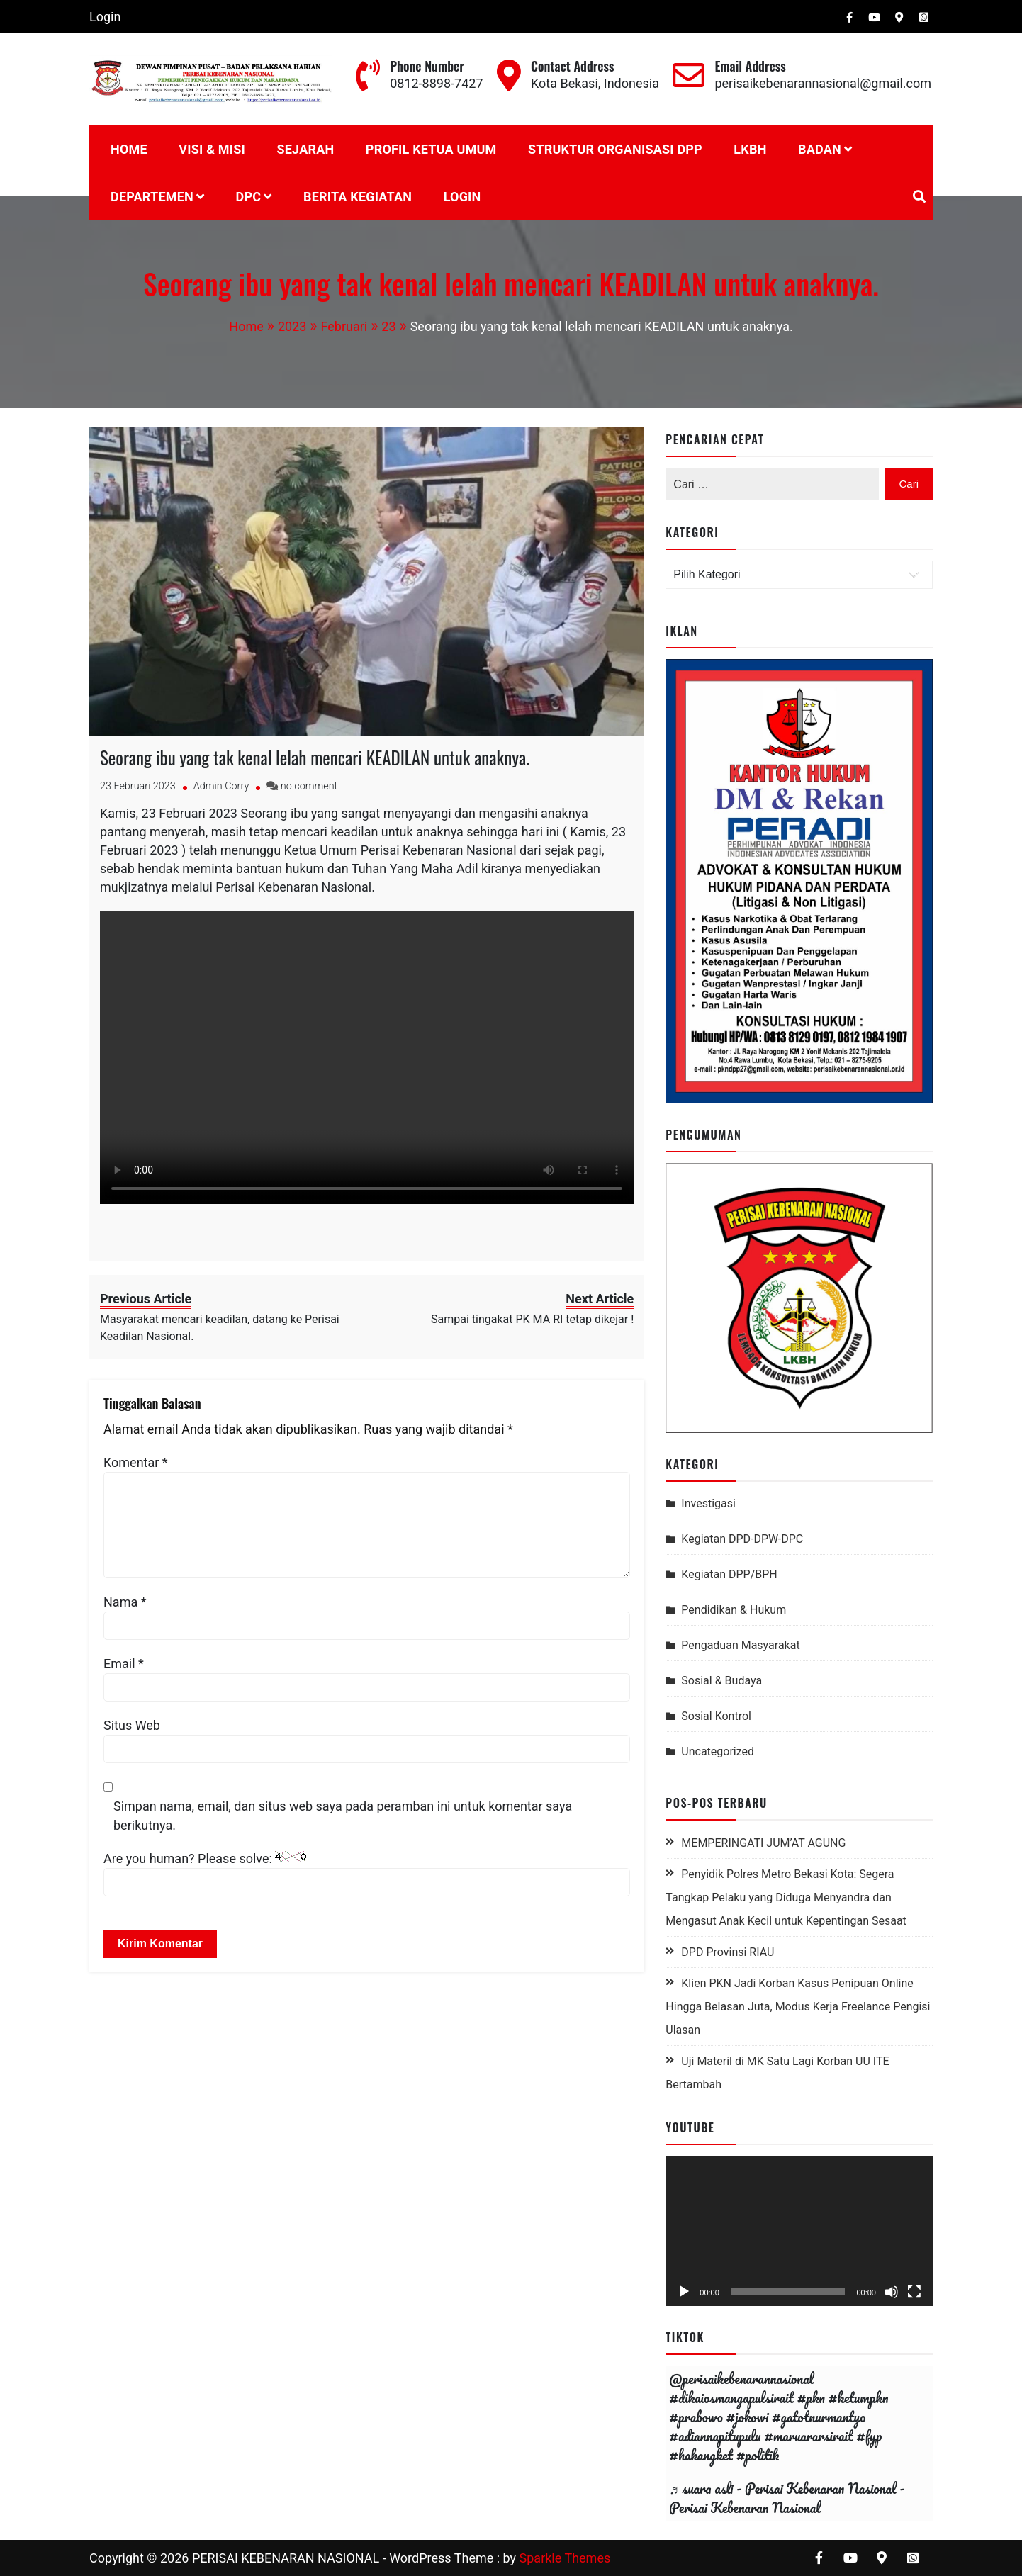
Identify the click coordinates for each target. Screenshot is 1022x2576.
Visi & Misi (212, 149)
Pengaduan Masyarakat (740, 1645)
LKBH (750, 149)
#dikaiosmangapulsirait (731, 2398)
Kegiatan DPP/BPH (729, 1574)
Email (123, 1663)
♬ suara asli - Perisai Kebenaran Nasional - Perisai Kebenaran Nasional (786, 2498)
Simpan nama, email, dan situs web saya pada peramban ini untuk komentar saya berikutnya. (342, 1816)
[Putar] (684, 2292)
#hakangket (701, 2455)
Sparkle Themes (565, 2557)
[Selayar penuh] (914, 2292)
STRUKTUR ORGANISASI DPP (615, 149)
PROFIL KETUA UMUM (431, 149)
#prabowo (695, 2417)
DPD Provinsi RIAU (727, 1952)
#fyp (869, 2436)
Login (104, 16)
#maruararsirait (808, 2436)
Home (129, 149)
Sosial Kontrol (716, 1716)
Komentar (135, 1462)
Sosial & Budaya (721, 1680)
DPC (249, 196)
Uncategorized (717, 1751)
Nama (124, 1601)
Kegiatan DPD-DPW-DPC (742, 1539)
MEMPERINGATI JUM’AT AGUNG (763, 1843)
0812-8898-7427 (436, 83)
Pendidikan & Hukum (733, 1609)
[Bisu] (892, 2292)
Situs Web (131, 1725)
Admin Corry (221, 786)
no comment (309, 786)
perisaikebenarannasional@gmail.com (822, 83)
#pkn (811, 2398)
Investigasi (708, 1503)
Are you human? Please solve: (366, 1873)
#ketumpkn (859, 2398)
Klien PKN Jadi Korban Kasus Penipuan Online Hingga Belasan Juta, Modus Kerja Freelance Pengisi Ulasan (798, 2006)
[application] (799, 2231)
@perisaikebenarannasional (741, 2379)
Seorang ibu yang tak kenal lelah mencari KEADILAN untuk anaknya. (314, 757)
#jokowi (747, 2417)
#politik (758, 2455)
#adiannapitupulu (714, 2436)
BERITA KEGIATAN (357, 196)
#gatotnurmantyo (818, 2417)
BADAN (819, 149)
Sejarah (305, 149)
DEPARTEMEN (152, 196)
